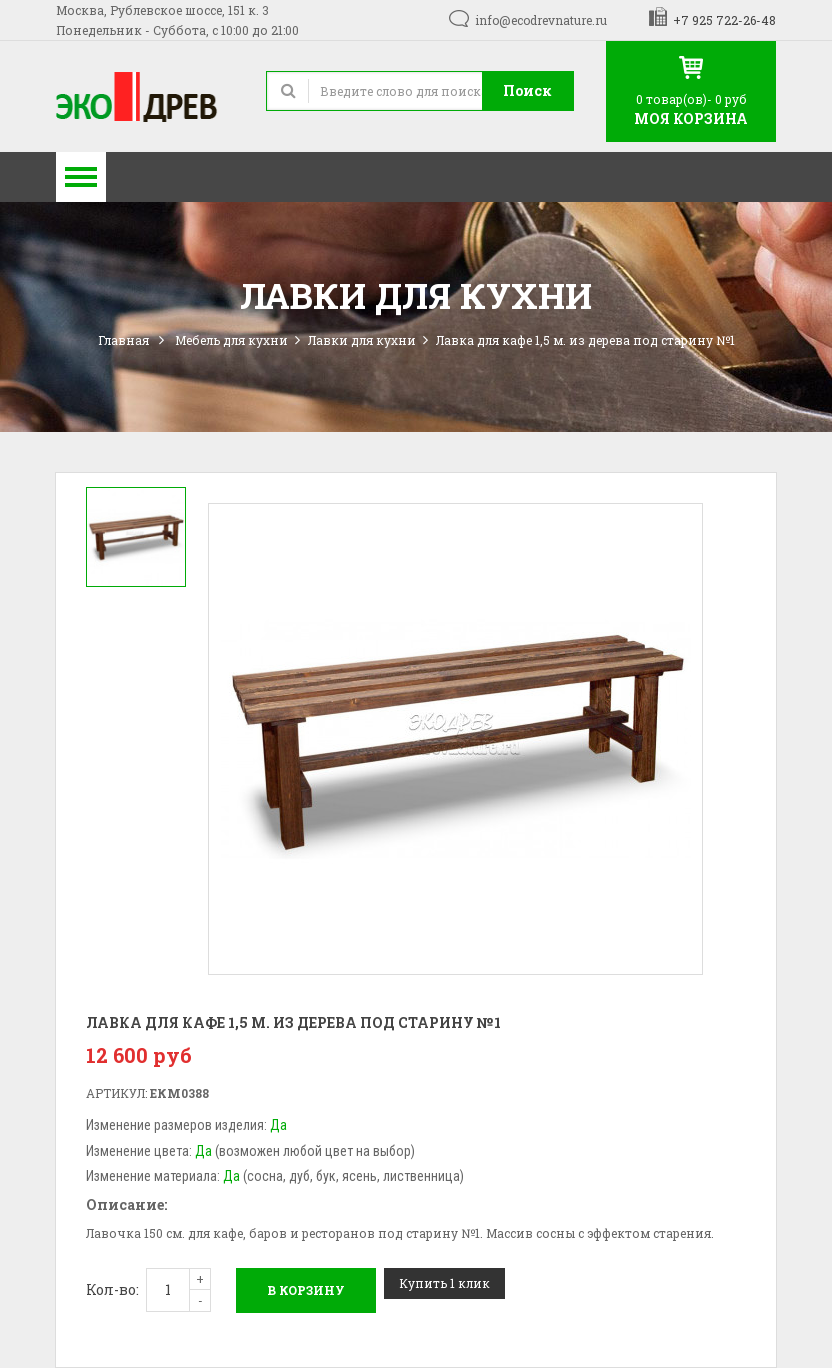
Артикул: (116, 1093)
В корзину (306, 1290)
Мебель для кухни (231, 340)
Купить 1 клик (444, 1283)
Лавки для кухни (362, 340)
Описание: (126, 1204)
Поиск (527, 90)
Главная (123, 340)
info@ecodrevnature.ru (541, 20)
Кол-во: (112, 1289)
